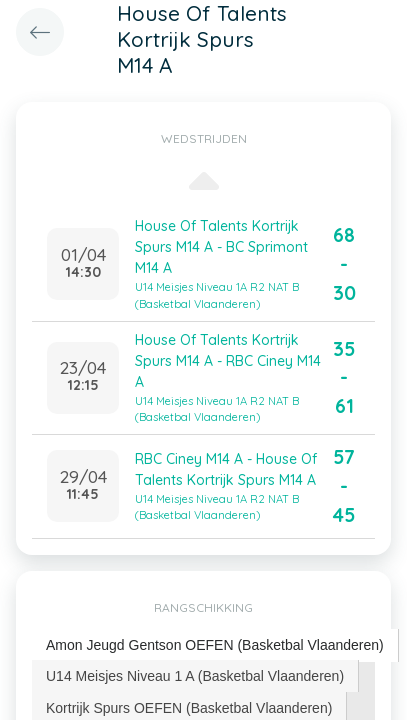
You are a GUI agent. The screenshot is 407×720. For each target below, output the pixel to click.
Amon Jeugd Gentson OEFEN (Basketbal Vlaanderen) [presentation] (215, 645)
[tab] (215, 645)
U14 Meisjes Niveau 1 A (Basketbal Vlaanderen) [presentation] (195, 676)
